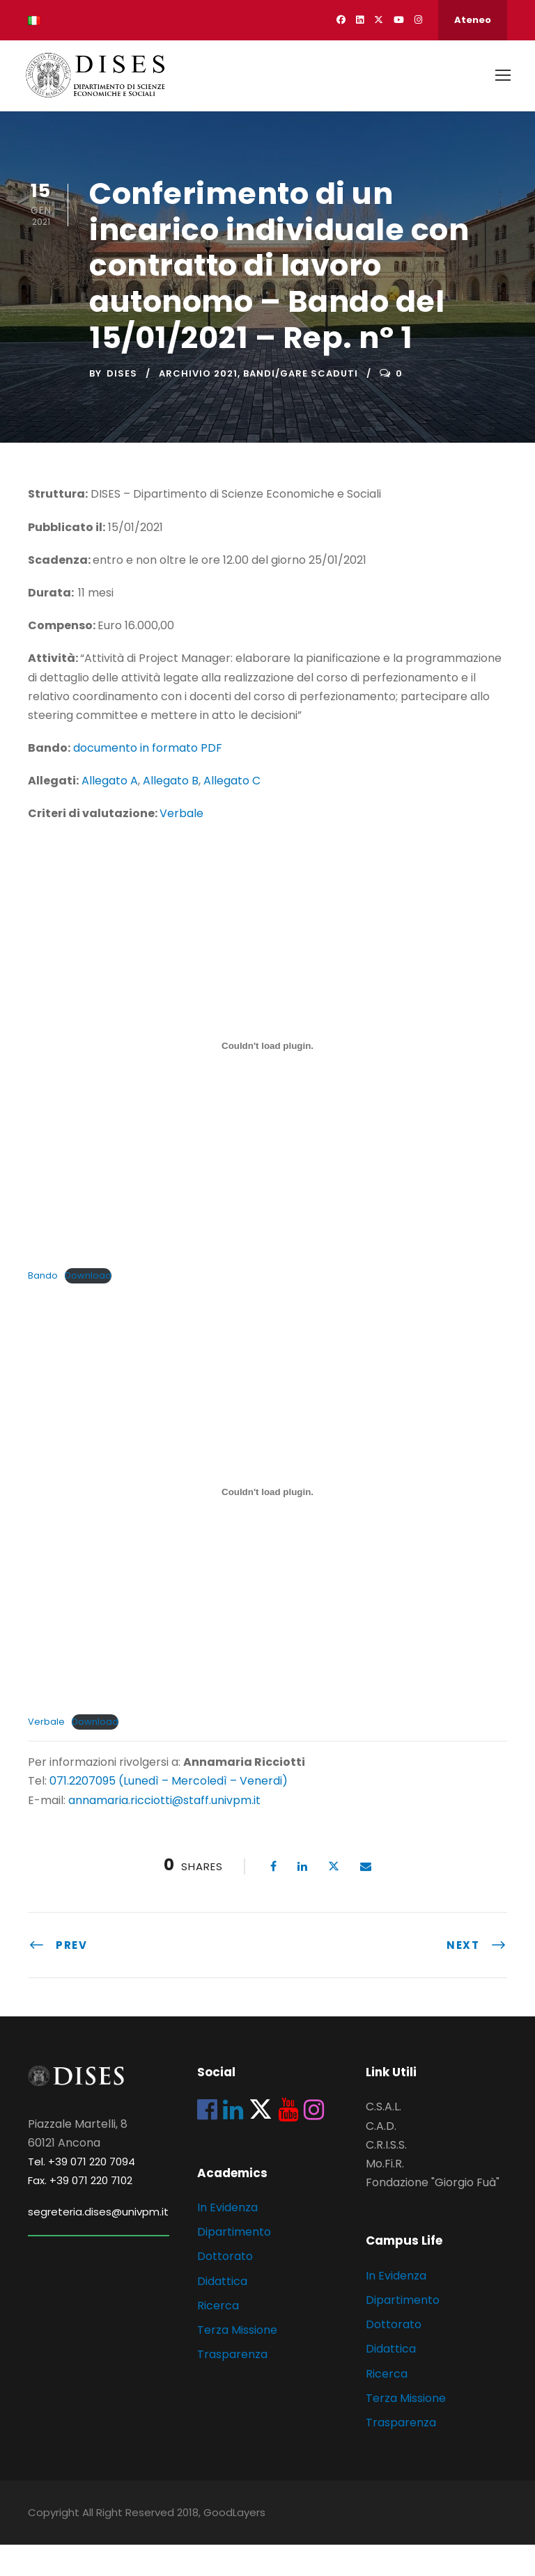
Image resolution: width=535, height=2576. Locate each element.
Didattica (222, 2313)
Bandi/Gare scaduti (300, 404)
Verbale (181, 845)
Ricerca (218, 2337)
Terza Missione (237, 2361)
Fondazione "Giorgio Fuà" (432, 2214)
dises (122, 404)
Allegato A (110, 812)
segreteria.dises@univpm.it (98, 2243)
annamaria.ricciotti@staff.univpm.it (164, 1832)
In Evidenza (227, 2239)
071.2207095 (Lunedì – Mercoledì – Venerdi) (167, 1813)
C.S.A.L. (383, 2139)
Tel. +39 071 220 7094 (81, 2193)
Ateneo (472, 19)
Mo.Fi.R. (385, 2195)
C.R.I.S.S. (386, 2176)
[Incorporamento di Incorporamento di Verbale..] (267, 1523)
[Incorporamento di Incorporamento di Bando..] (267, 1077)
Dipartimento (234, 2263)
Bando (43, 1307)
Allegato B (171, 812)
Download (88, 1307)
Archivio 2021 (198, 404)
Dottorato (225, 2288)
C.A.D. (381, 2157)
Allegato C (232, 812)
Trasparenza (232, 2386)
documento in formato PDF (147, 779)
